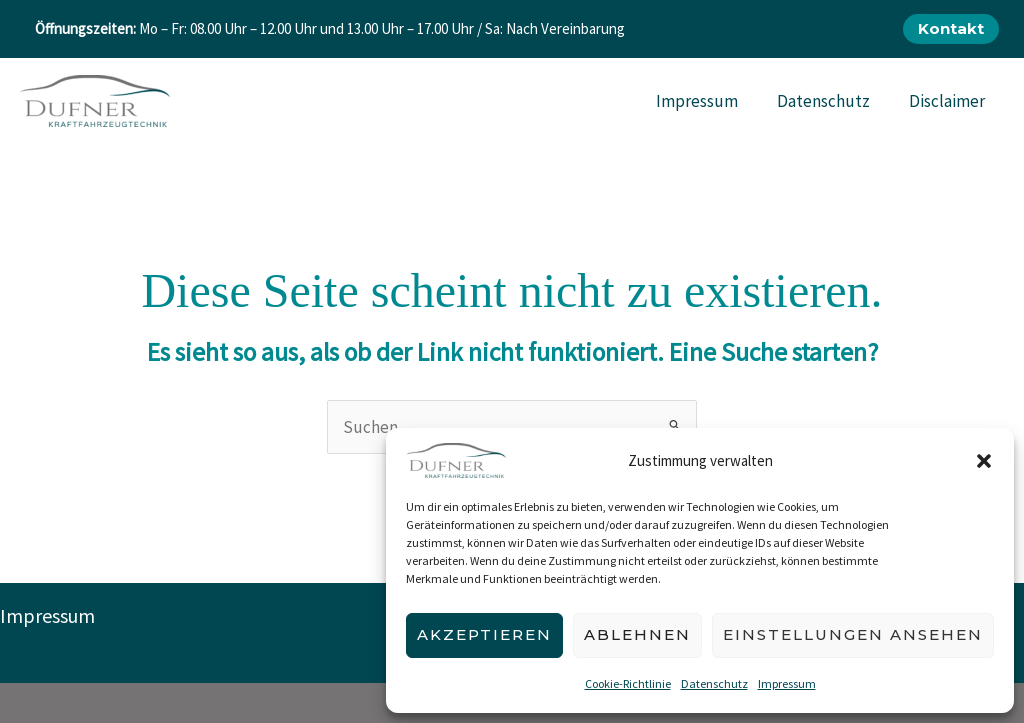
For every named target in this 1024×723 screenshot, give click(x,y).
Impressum (787, 683)
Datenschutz (714, 683)
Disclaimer (949, 101)
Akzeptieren (484, 634)
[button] (984, 461)
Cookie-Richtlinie (628, 683)
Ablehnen (637, 634)
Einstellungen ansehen (853, 634)
